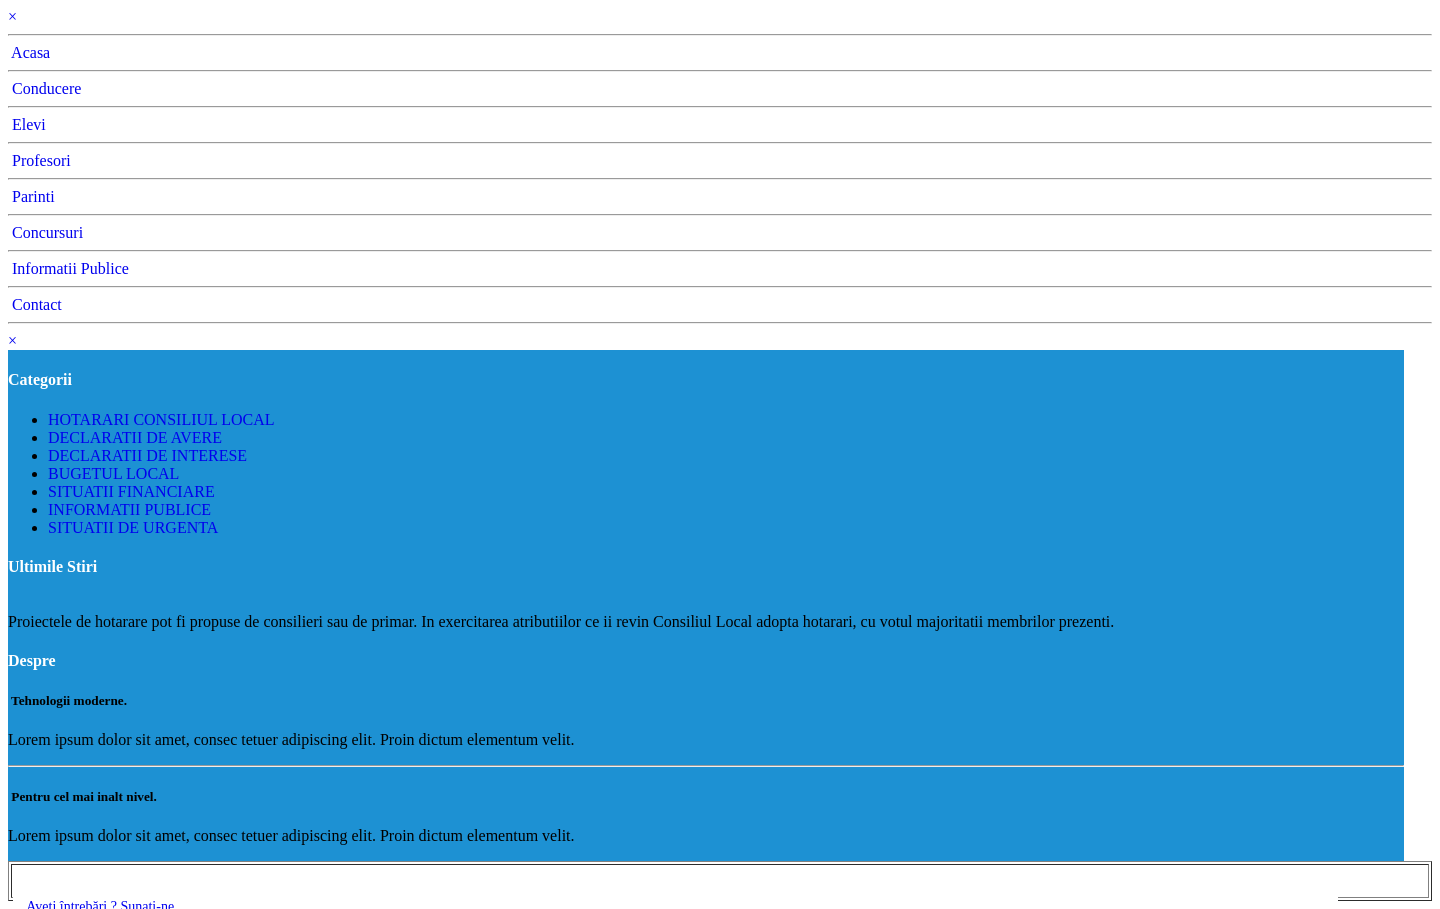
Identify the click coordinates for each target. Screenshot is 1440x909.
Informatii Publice (68, 268)
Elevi (27, 124)
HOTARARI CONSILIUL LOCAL (161, 419)
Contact (35, 304)
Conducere (44, 88)
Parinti (31, 196)
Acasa (29, 52)
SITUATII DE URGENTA (133, 527)
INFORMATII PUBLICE (129, 509)
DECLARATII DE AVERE (135, 437)
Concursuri (45, 232)
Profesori (39, 160)
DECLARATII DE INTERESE (147, 455)
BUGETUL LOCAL (113, 473)
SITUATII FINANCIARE (131, 491)
